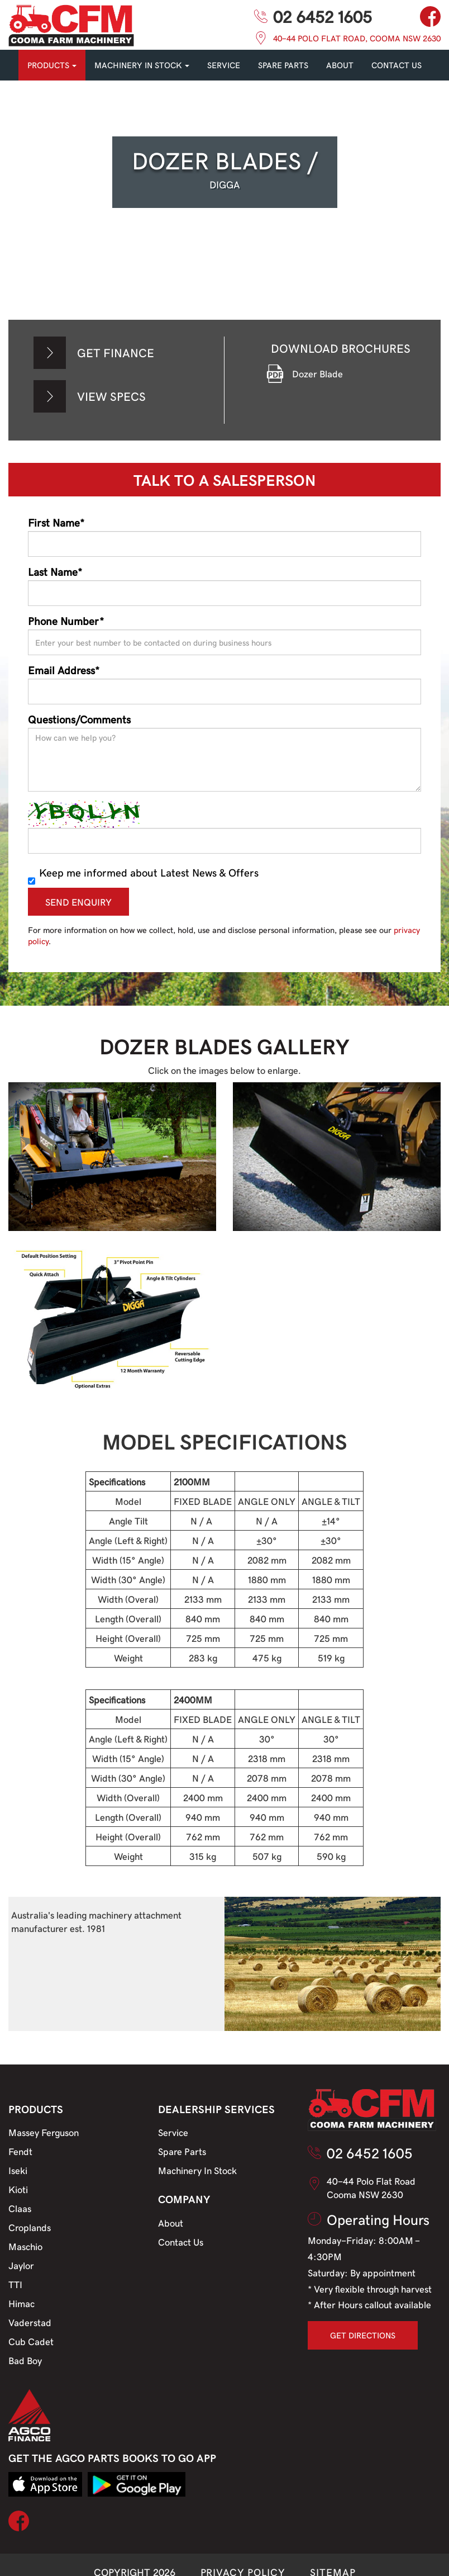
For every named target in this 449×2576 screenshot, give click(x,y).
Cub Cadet (31, 2341)
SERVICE (223, 64)
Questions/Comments (79, 719)
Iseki (17, 2170)
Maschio (25, 2246)
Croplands (29, 2227)
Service (173, 2132)
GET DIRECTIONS (362, 2335)
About (340, 64)
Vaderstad (29, 2322)
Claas (19, 2208)
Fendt (20, 2151)
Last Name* (55, 571)
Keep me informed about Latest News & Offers (143, 872)
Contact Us (180, 2241)
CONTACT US (396, 64)
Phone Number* (66, 620)
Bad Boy (25, 2360)
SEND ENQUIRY (78, 901)
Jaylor (21, 2265)
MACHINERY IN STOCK (141, 64)
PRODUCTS (52, 64)
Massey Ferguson (43, 2132)
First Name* (56, 522)
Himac (21, 2303)
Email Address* (63, 670)
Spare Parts (182, 2151)
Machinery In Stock (197, 2170)
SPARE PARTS (283, 64)
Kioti (18, 2189)
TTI (15, 2284)
